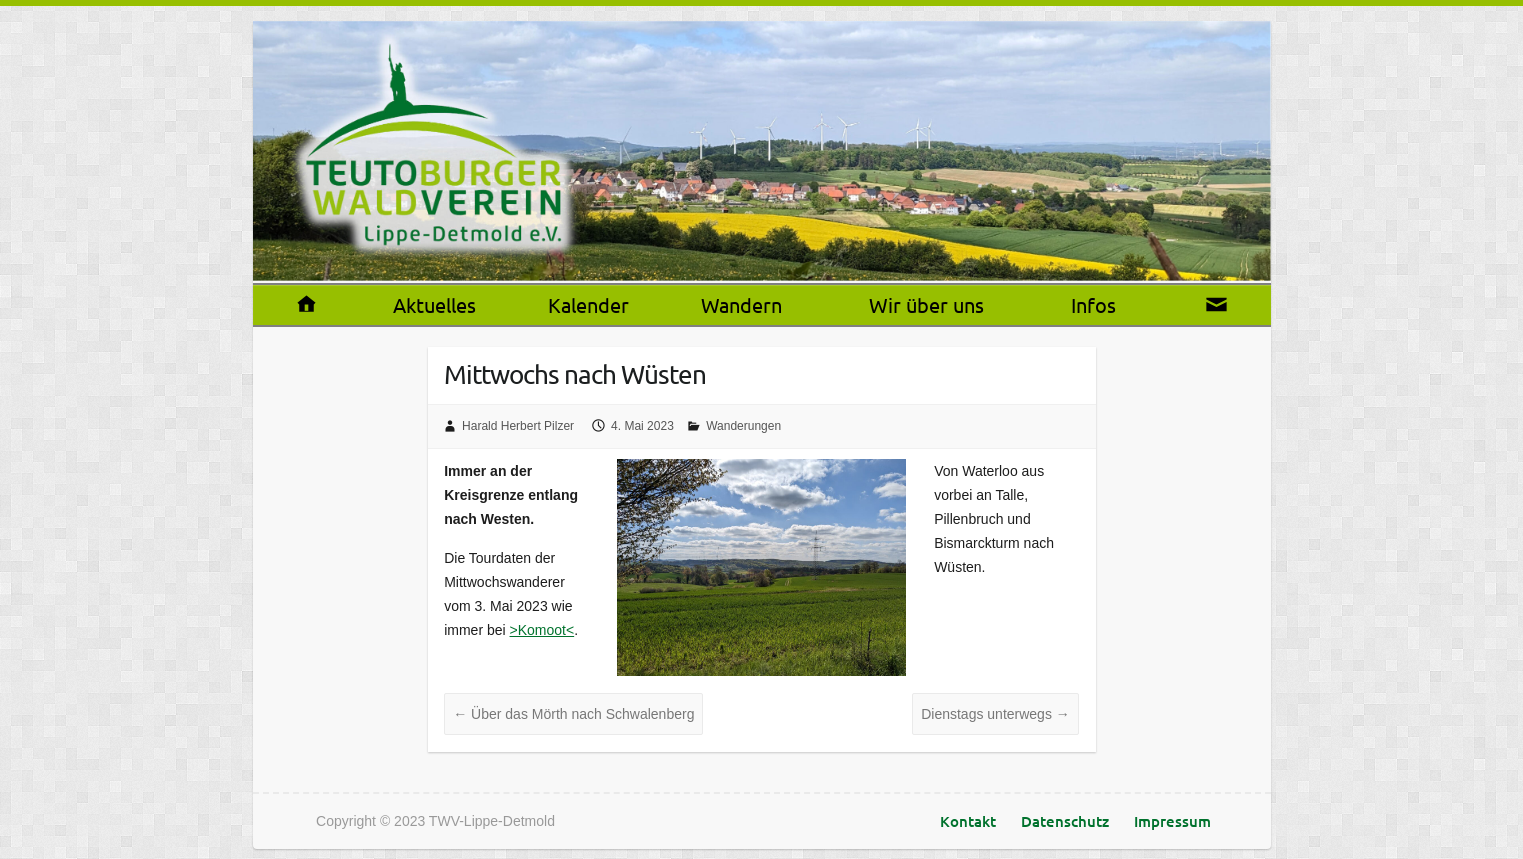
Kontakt (968, 821)
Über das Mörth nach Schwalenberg (573, 714)
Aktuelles (434, 304)
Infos (1093, 304)
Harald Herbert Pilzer (518, 426)
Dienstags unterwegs (995, 714)
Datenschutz (1065, 821)
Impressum (1172, 821)
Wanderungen (743, 426)
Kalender (588, 304)
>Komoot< (542, 630)
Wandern (741, 304)
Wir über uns (926, 304)
